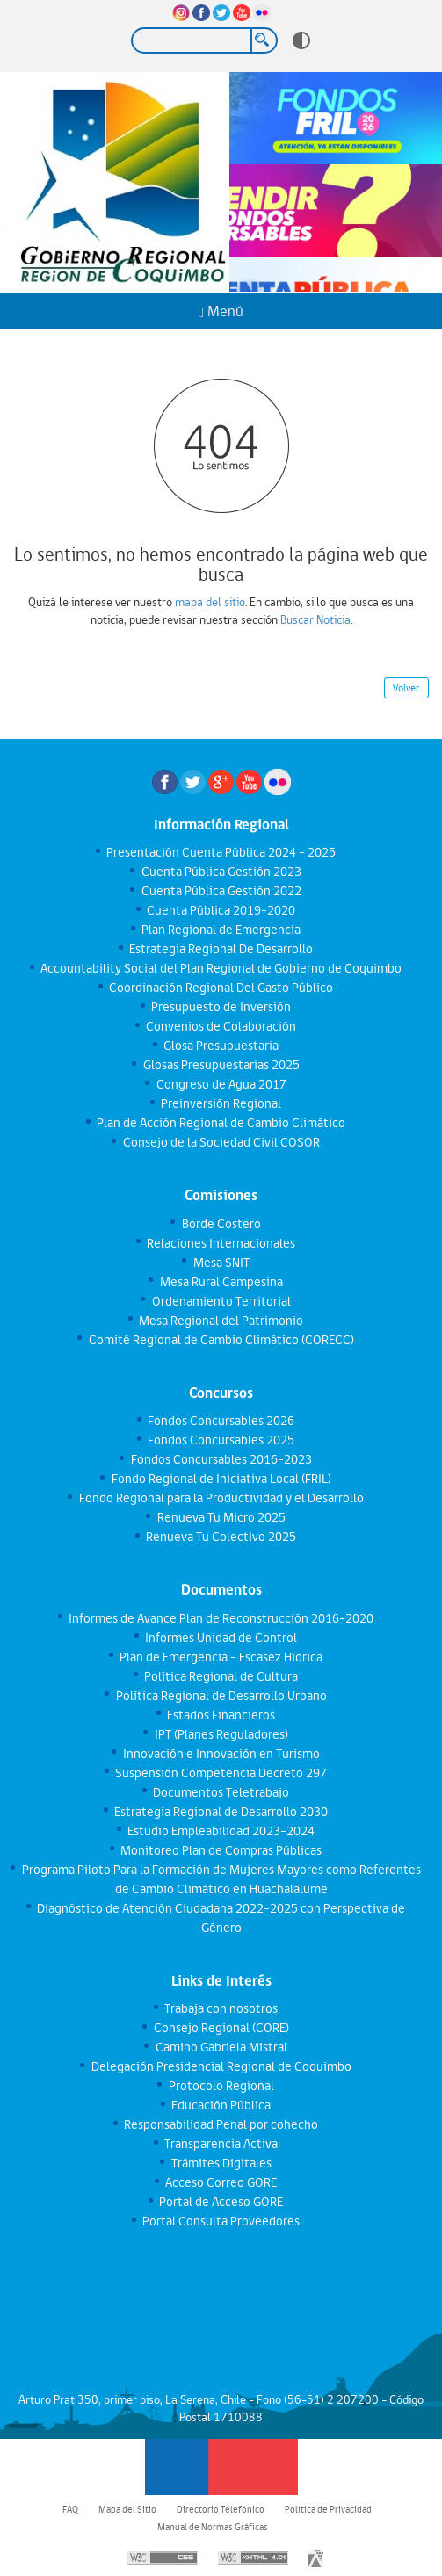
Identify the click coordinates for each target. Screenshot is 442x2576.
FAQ (70, 2509)
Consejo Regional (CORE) (220, 2028)
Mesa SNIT (220, 1262)
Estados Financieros (221, 1715)
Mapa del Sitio (127, 2509)
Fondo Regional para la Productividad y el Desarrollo (220, 1498)
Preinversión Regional (221, 1103)
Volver (406, 688)
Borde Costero (220, 1224)
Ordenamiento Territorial (220, 1301)
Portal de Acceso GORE (221, 2202)
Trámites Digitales (220, 2163)
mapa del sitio (210, 602)
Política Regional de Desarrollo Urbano (220, 1696)
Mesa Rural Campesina (220, 1282)
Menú (221, 311)
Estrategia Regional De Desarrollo (221, 949)
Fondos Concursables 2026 (221, 1421)
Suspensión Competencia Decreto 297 (221, 1773)
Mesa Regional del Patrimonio (221, 1320)
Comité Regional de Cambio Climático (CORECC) (220, 1340)
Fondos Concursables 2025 (221, 1440)
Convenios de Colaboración (221, 1026)
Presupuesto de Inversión (221, 1007)
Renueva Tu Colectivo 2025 (221, 1537)
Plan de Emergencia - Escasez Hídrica (221, 1657)
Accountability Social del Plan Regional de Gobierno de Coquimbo (221, 968)
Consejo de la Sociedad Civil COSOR (220, 1142)
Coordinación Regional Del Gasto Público (221, 987)
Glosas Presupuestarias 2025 (220, 1065)
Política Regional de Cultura (221, 1676)
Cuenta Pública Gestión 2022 (221, 891)
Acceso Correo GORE (221, 2182)
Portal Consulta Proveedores (221, 2221)
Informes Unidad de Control (221, 1638)
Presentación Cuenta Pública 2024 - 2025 (221, 852)
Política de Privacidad (328, 2509)
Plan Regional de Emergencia (221, 929)
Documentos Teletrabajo (221, 1792)
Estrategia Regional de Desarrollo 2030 (221, 1812)
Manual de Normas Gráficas (212, 2527)
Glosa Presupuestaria (221, 1045)
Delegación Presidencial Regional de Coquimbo (221, 2066)
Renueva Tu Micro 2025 (220, 1517)
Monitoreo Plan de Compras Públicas (221, 1850)
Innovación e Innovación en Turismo (220, 1754)
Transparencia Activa (221, 2144)
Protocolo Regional (220, 2086)
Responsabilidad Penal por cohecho (221, 2124)
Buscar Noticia (315, 619)
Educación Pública (221, 2105)
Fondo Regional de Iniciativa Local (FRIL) (220, 1479)
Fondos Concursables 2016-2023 (220, 1459)
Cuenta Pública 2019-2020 (221, 910)
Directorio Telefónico (220, 2509)
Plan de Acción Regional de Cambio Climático (221, 1123)
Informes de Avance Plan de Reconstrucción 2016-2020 (221, 1618)
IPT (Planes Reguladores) (220, 1734)
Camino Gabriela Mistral (220, 2047)
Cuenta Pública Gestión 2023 (221, 871)
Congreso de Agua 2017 (221, 1084)
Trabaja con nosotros (221, 2008)
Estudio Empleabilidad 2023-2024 (221, 1831)
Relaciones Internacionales (221, 1243)
